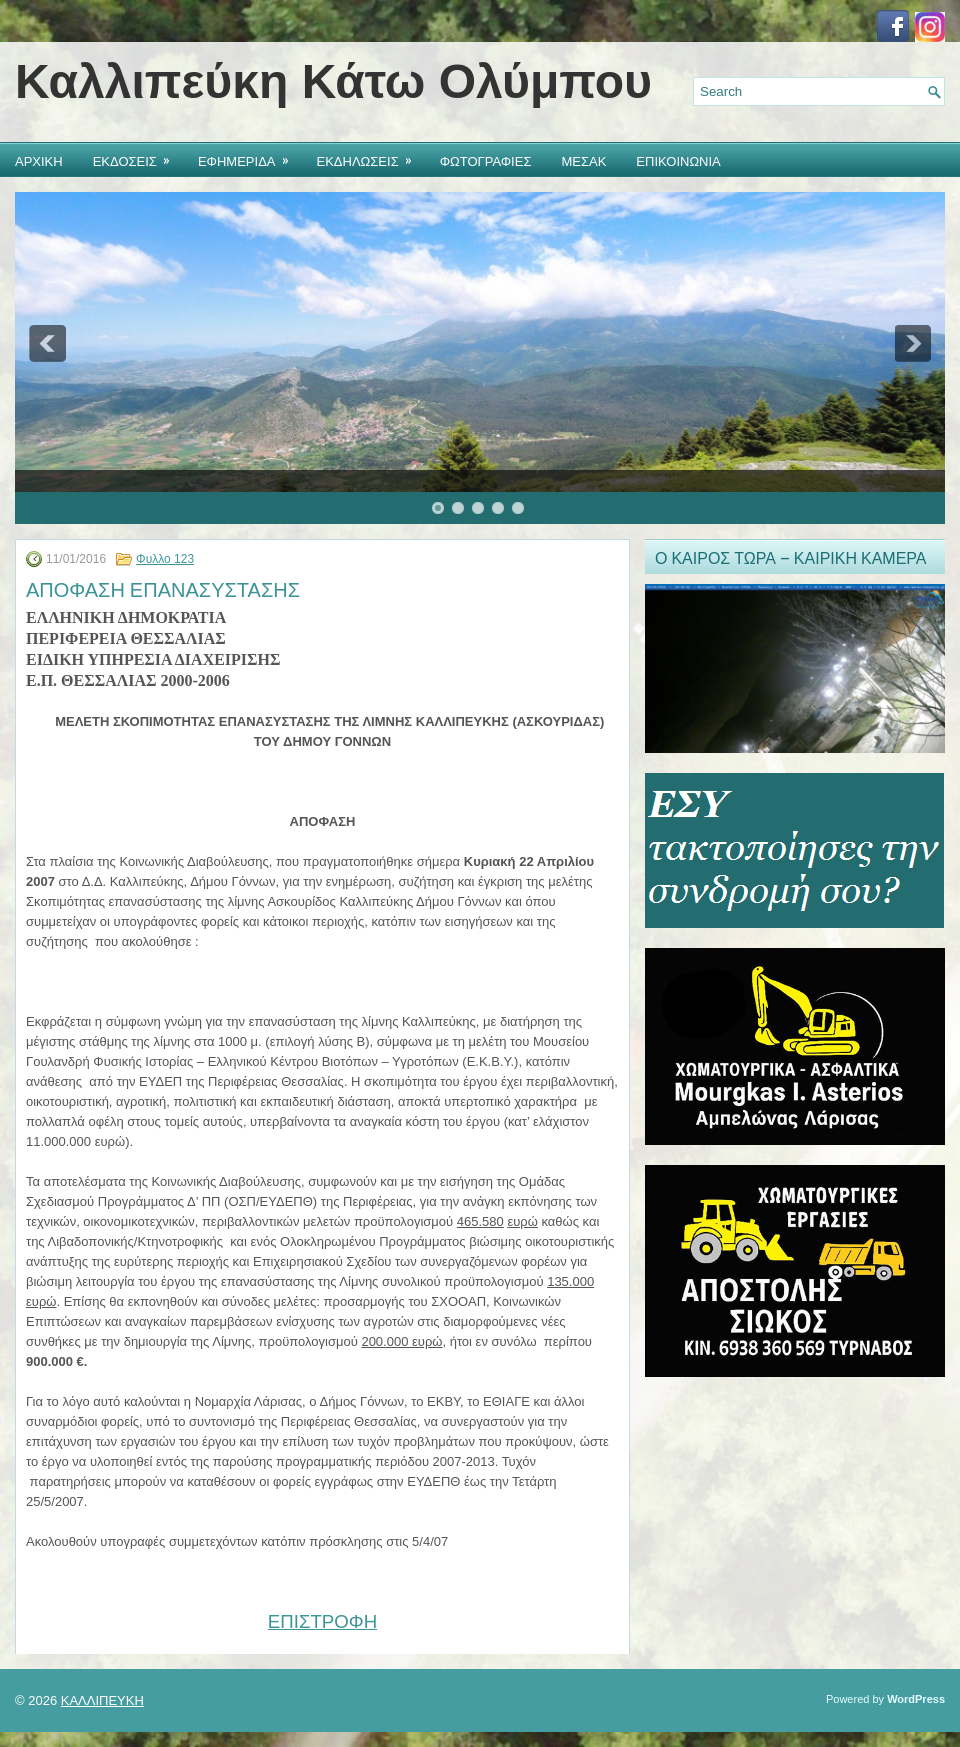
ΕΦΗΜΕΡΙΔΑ (250, 156)
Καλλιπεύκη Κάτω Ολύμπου (333, 81)
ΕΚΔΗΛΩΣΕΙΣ (371, 156)
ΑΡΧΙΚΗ (39, 160)
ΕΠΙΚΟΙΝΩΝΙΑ (678, 160)
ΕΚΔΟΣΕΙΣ (138, 156)
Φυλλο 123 (165, 559)
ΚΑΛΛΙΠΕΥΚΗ (102, 1700)
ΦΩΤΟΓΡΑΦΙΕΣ (486, 160)
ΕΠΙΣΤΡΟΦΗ (322, 1621)
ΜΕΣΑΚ (583, 160)
